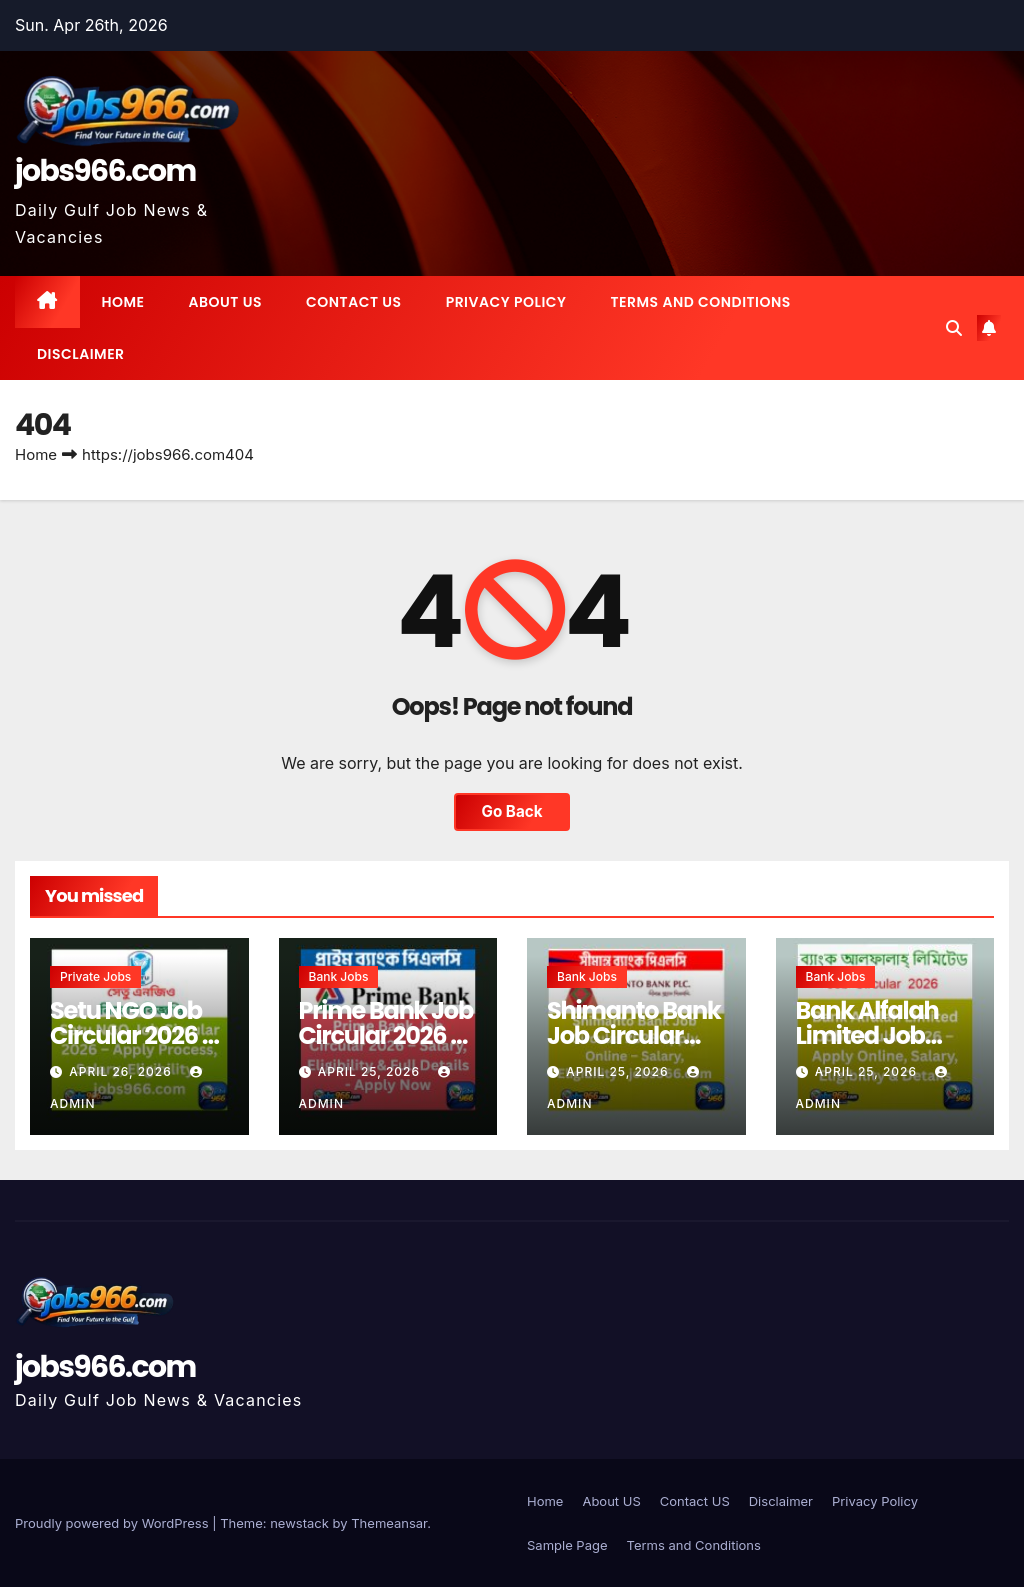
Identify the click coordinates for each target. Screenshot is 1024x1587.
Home (123, 302)
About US (225, 302)
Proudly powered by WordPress (113, 1523)
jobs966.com (105, 171)
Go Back (512, 811)
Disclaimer (81, 354)
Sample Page (567, 1545)
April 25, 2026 (371, 1071)
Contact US (354, 302)
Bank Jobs (339, 976)
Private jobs (95, 976)
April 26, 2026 (122, 1071)
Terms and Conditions (700, 302)
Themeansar (389, 1523)
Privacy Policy (506, 302)
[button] (954, 328)
